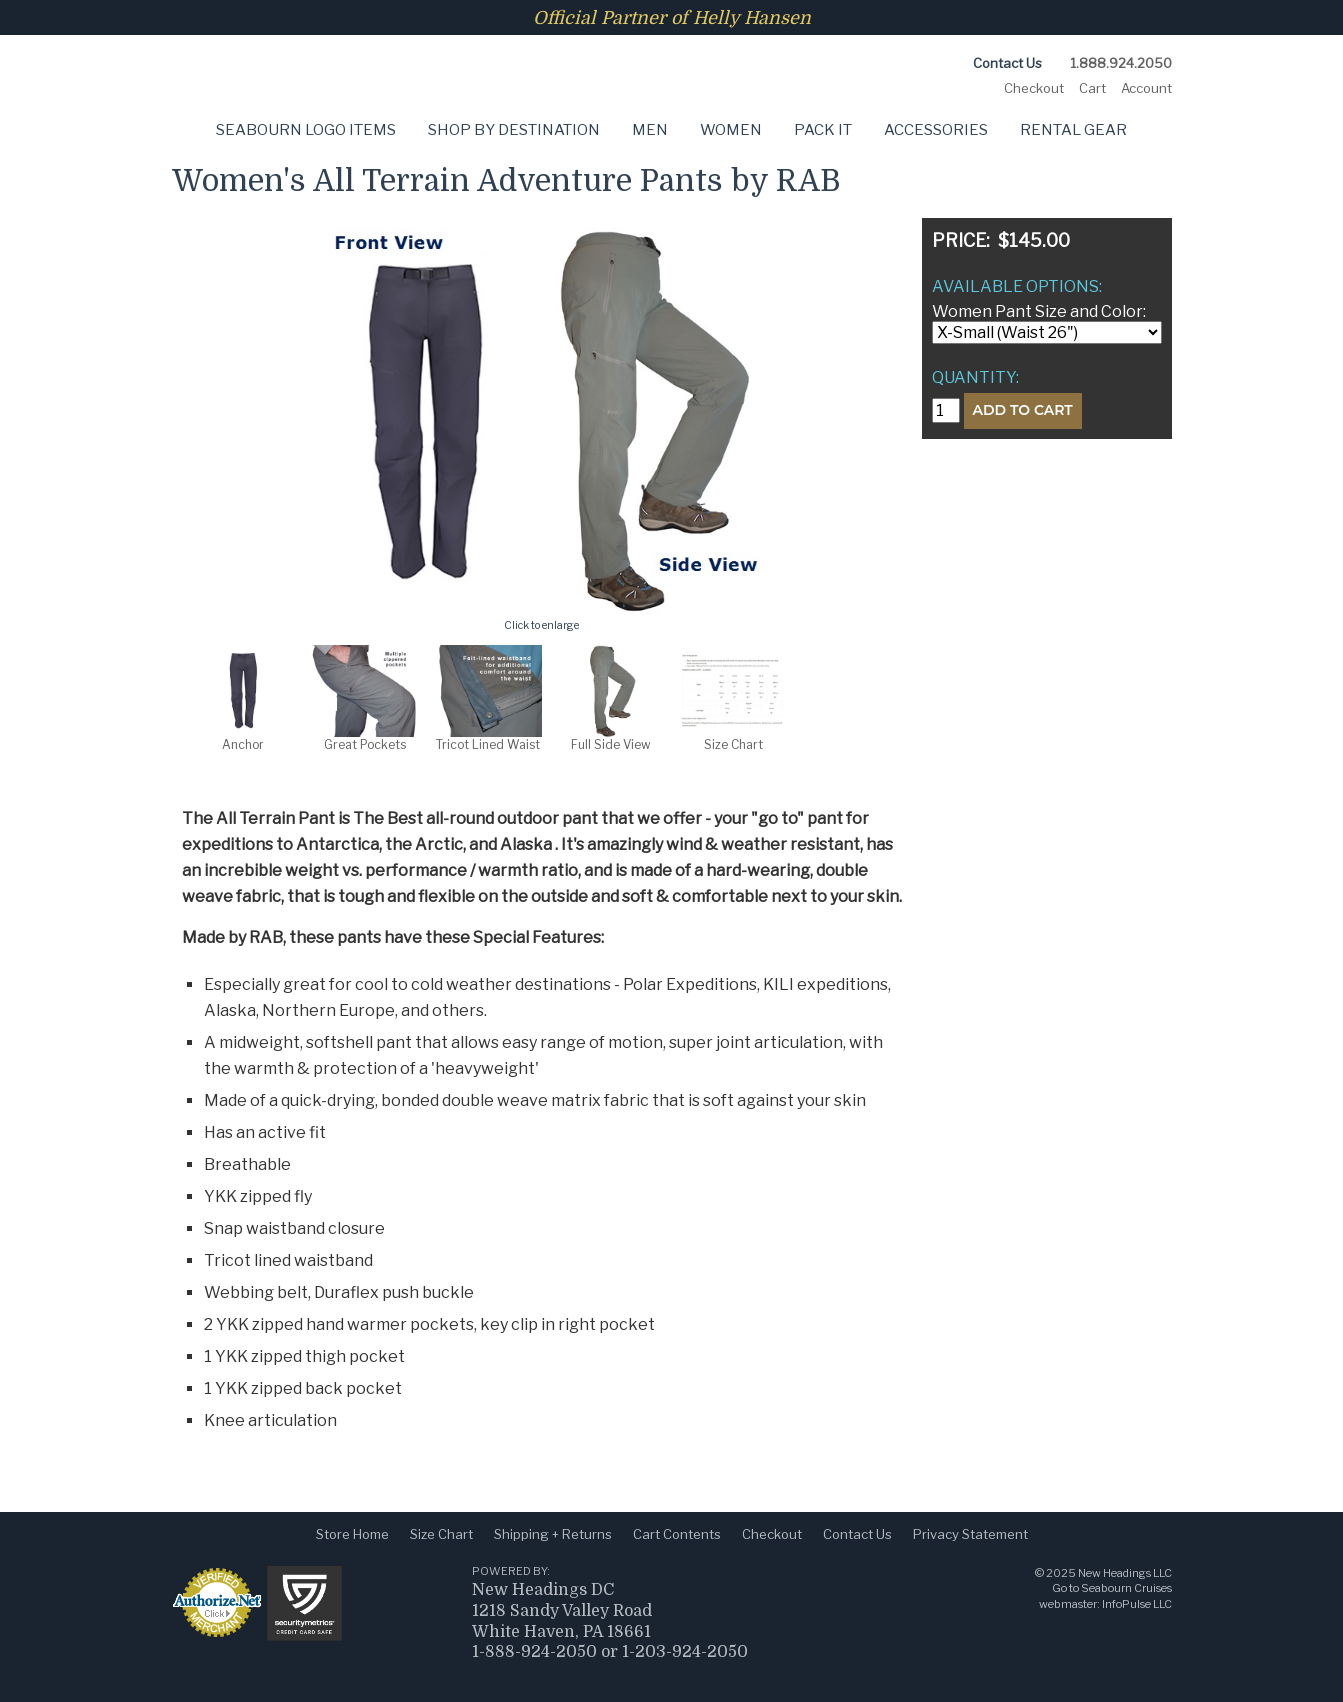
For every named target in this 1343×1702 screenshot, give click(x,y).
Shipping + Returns (553, 1534)
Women (731, 130)
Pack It (823, 130)
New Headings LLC (1125, 1573)
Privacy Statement (970, 1534)
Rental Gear (1073, 130)
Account (1146, 88)
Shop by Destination (514, 130)
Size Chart (441, 1534)
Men (650, 130)
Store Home (352, 1534)
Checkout (1034, 88)
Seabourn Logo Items (306, 130)
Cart (1092, 88)
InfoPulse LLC (1137, 1604)
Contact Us (1007, 63)
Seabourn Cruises (1126, 1588)
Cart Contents (677, 1534)
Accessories (936, 130)
